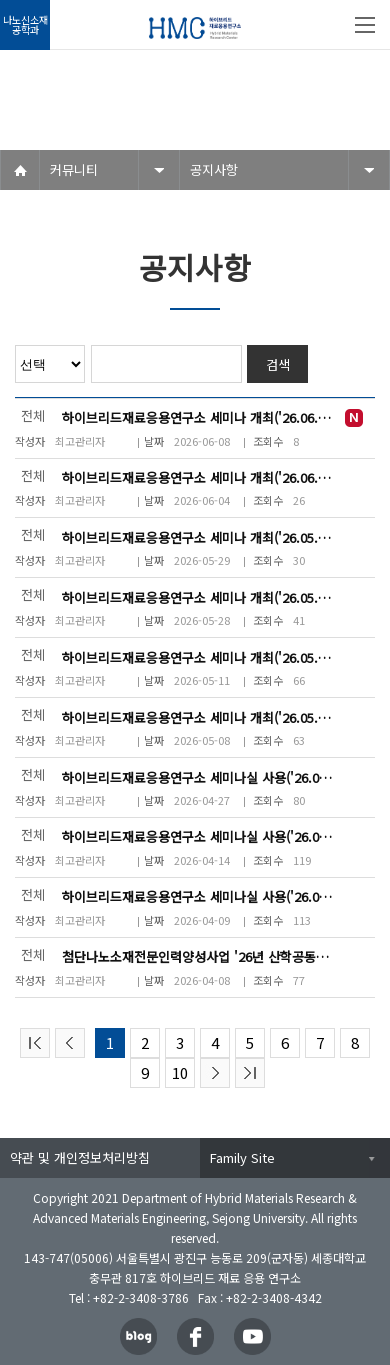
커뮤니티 (74, 169)
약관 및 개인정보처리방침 (80, 1157)
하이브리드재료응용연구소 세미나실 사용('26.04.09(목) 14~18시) (198, 896)
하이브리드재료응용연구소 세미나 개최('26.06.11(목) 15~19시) (198, 477)
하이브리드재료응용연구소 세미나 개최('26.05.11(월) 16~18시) (198, 717)
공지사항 (214, 169)
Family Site (242, 1157)
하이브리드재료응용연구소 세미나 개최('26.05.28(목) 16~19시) (198, 597)
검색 (278, 364)
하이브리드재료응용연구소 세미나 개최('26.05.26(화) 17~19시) (198, 657)
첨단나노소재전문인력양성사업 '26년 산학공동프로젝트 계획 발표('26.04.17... (198, 956)
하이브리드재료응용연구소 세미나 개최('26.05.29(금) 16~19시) (198, 537)
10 (180, 1072)
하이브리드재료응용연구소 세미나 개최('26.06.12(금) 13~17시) (198, 417)
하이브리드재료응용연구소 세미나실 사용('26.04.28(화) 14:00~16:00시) (198, 777)
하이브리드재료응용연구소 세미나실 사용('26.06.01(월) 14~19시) (198, 836)
